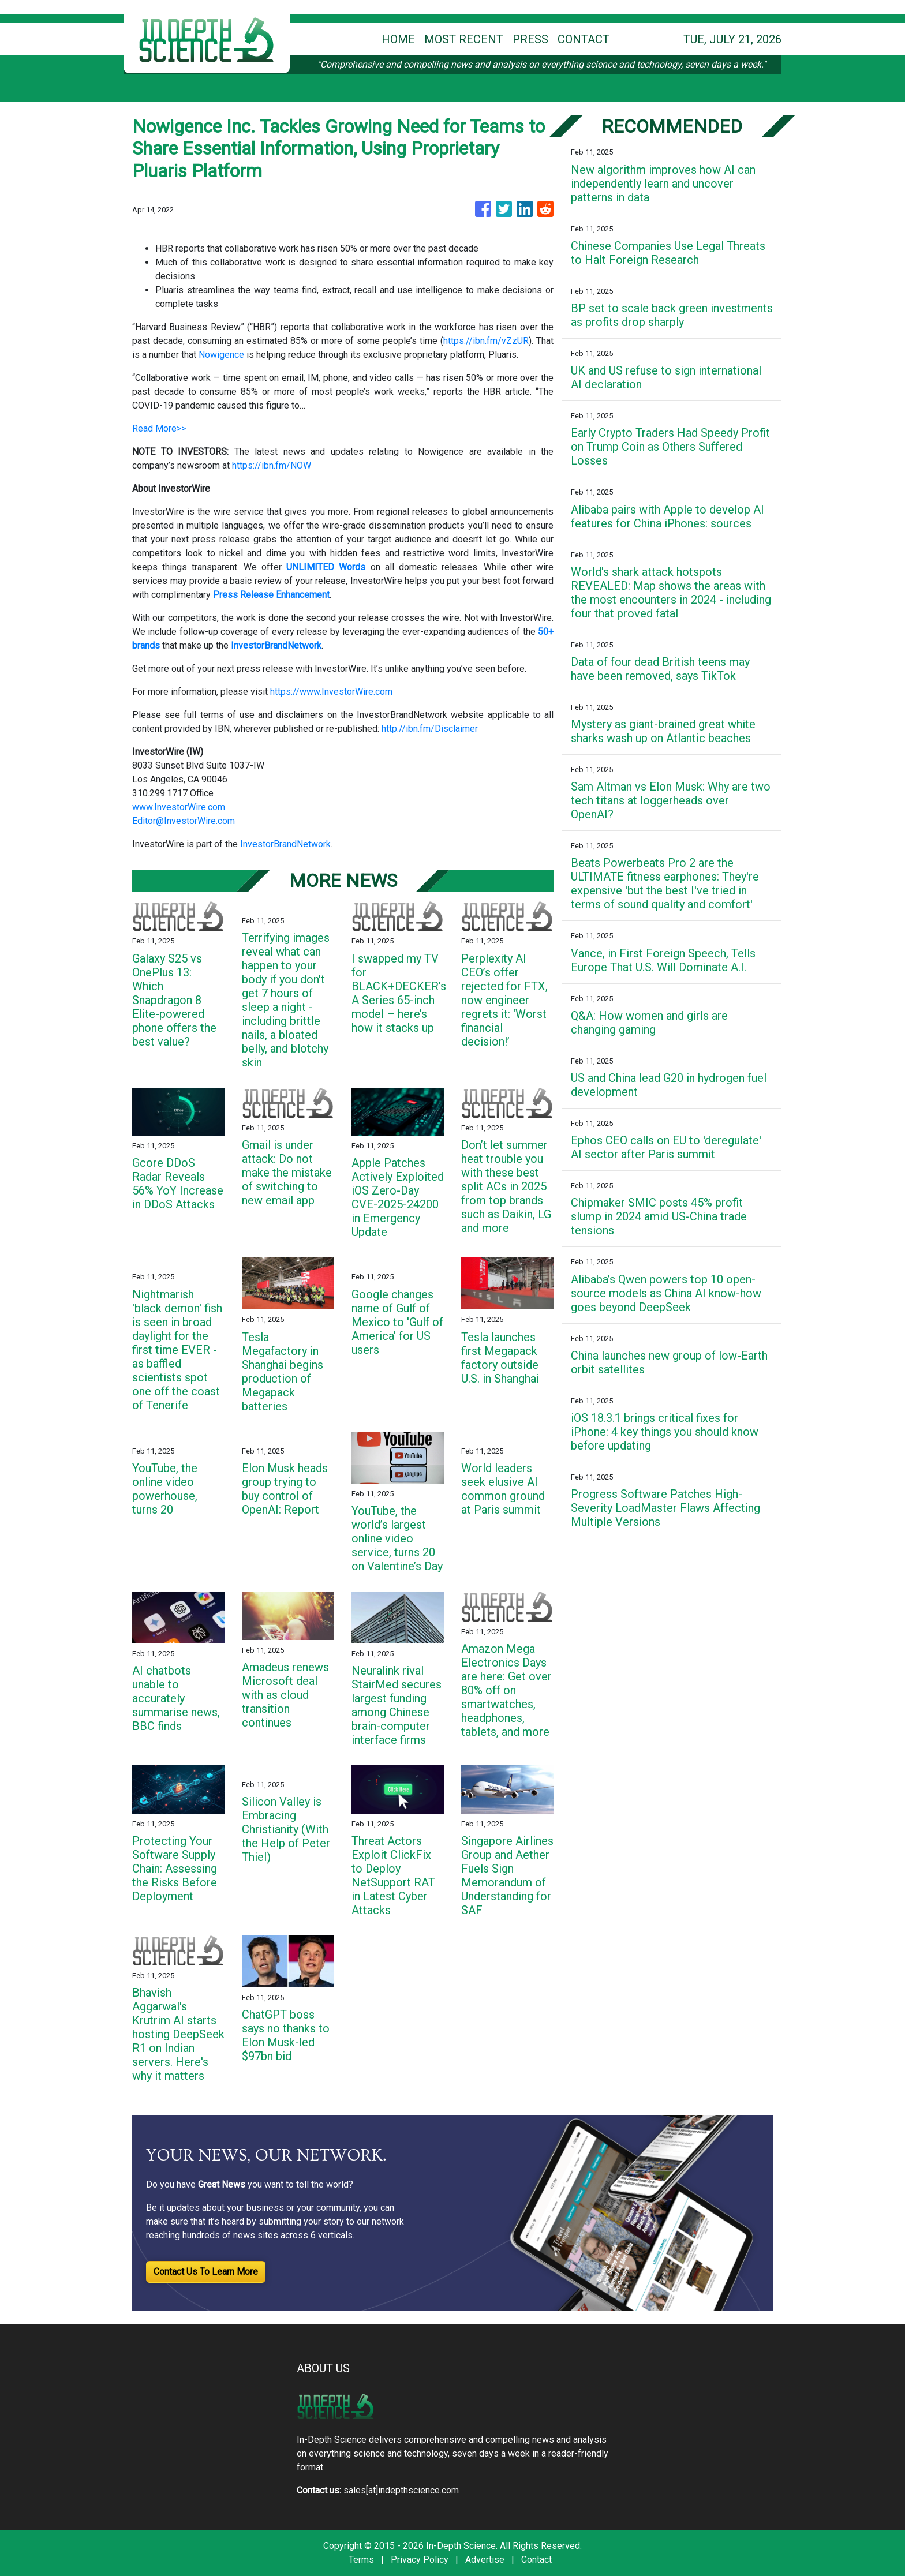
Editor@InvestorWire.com (183, 820)
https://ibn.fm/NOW (271, 465)
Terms (361, 2559)
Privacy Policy (419, 2559)
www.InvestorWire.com (178, 807)
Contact (536, 2559)
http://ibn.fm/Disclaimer (430, 728)
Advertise (484, 2559)
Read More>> (159, 428)
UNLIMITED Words (325, 566)
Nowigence (221, 354)
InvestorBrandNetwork (285, 843)
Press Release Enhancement (271, 594)
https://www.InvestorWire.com (331, 691)
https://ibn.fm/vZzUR (486, 340)
